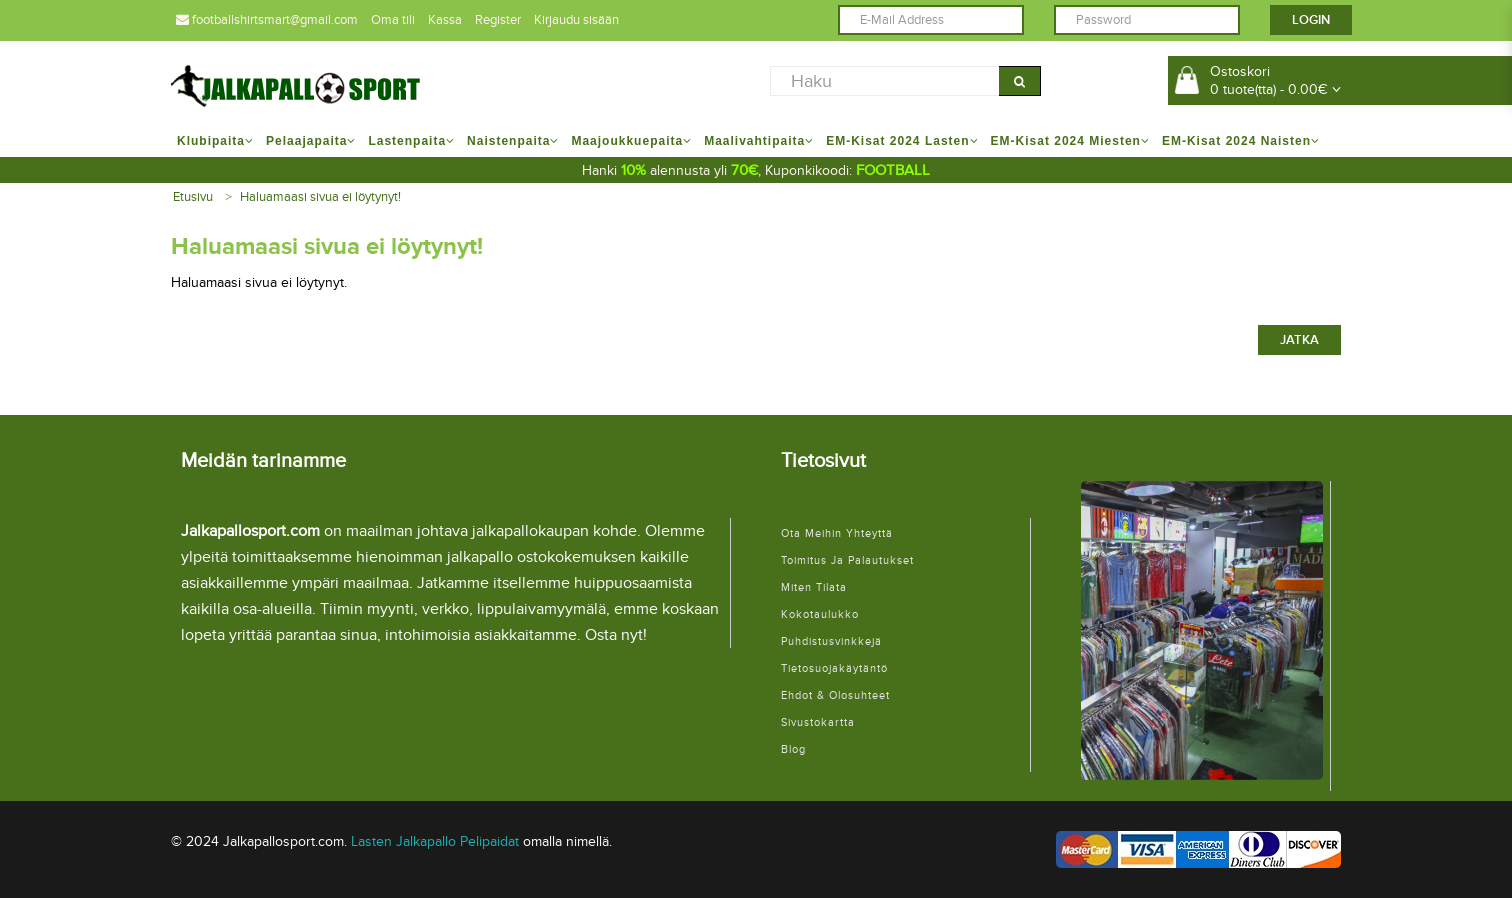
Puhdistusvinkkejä (831, 641)
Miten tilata (814, 587)
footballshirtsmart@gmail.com (267, 20)
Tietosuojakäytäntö (834, 668)
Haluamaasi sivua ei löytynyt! (320, 197)
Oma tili (393, 20)
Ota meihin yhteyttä (837, 533)
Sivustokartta (818, 722)
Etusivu (193, 197)
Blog (793, 749)
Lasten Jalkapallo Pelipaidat (435, 841)
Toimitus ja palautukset (847, 560)
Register (498, 20)
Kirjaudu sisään (576, 20)
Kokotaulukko (820, 614)
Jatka (1299, 340)
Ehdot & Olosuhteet (835, 695)
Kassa (445, 20)
